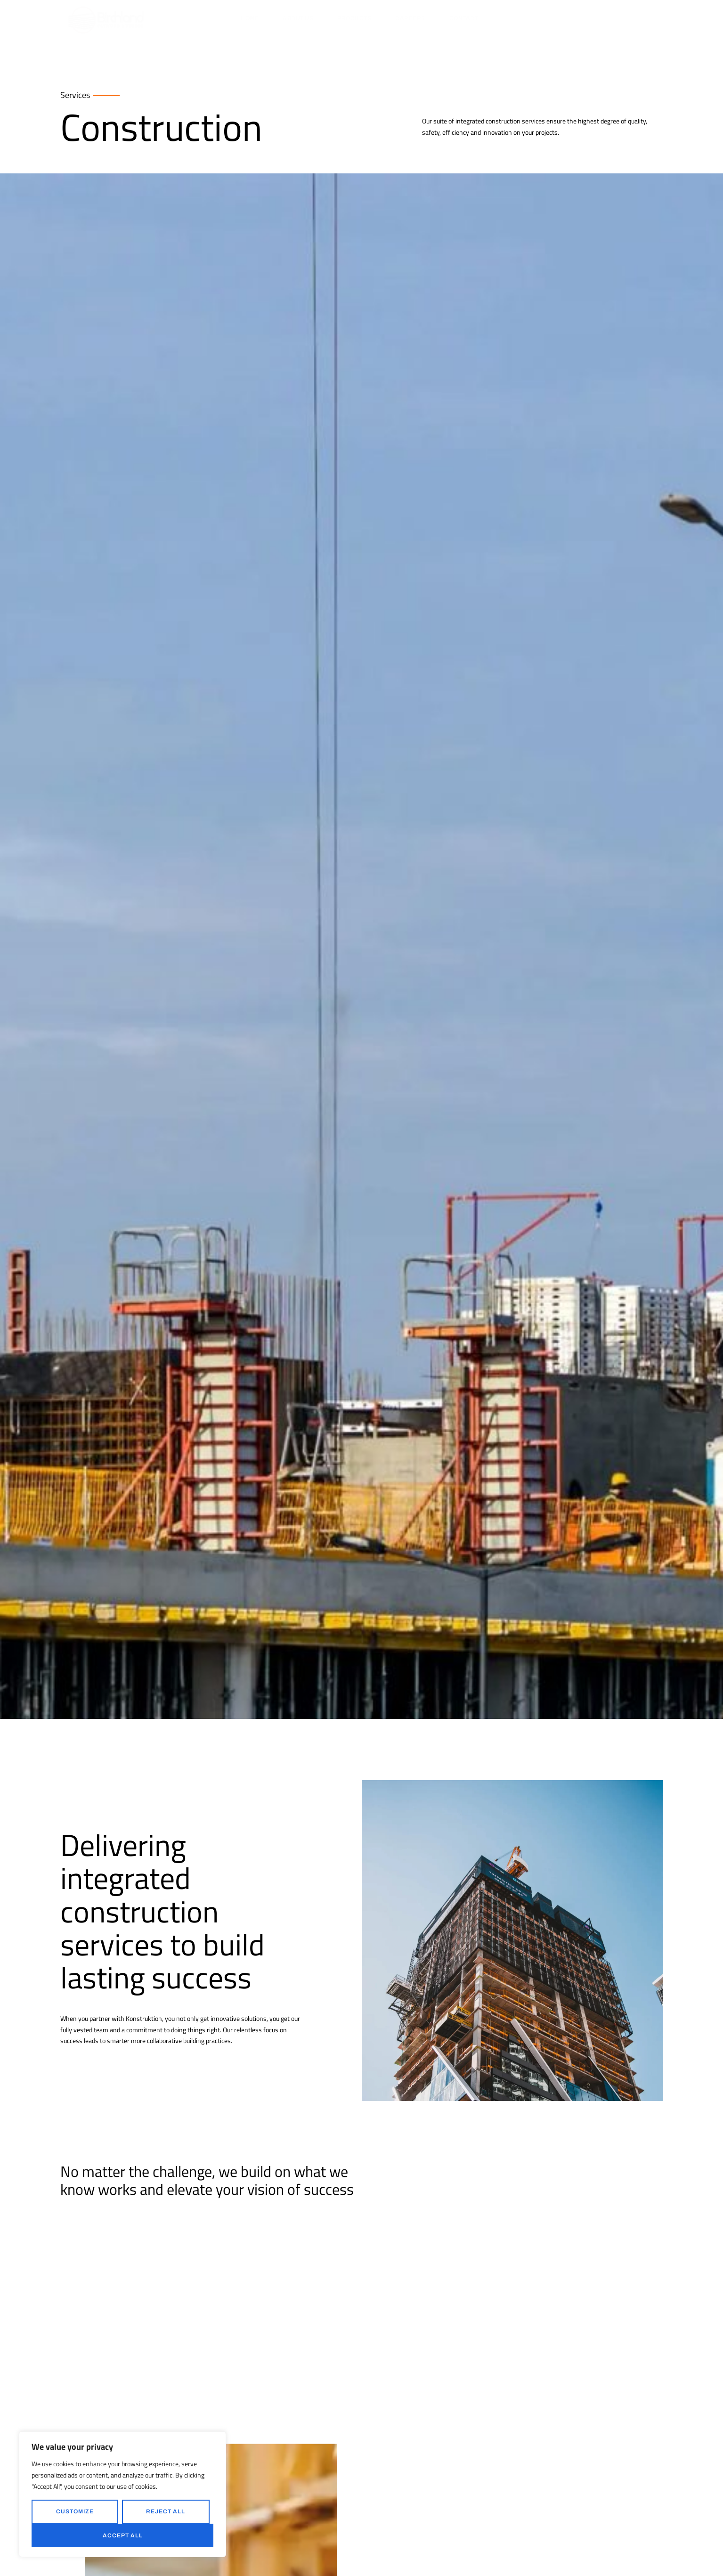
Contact (464, 18)
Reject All (165, 2511)
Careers (410, 18)
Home (250, 18)
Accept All (123, 2535)
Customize (75, 2511)
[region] (122, 2494)
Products (354, 18)
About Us (298, 18)
